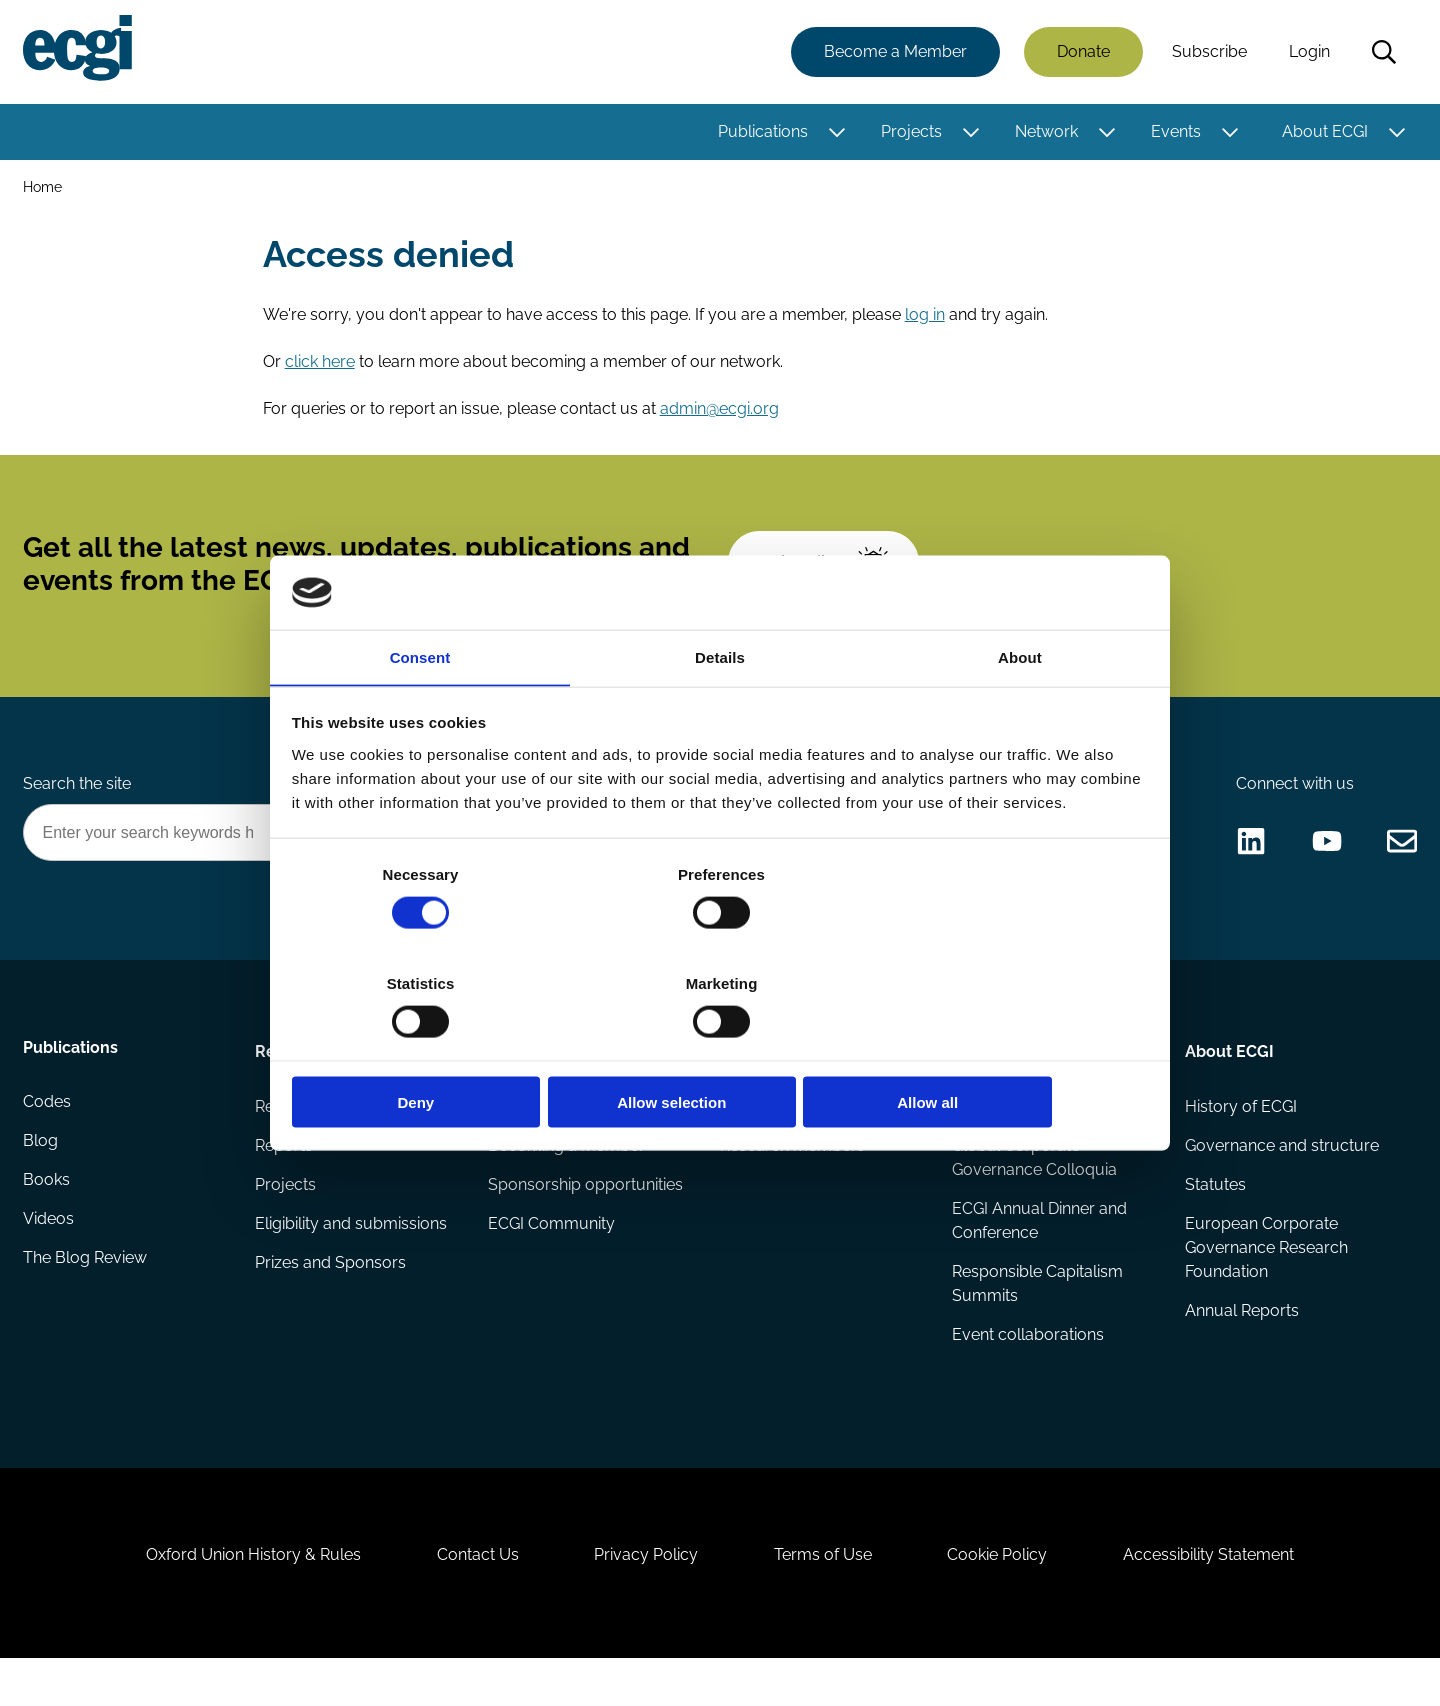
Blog (41, 1173)
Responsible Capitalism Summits (1037, 1313)
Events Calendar (1012, 1133)
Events (1175, 132)
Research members (792, 1173)
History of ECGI (1240, 1133)
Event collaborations (1028, 1365)
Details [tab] (720, 713)
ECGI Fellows (768, 1133)
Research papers (318, 1133)
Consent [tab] (420, 713)
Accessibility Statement (1219, 1597)
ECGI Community (551, 1253)
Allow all (1007, 1048)
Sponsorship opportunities (585, 1213)
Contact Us (471, 1597)
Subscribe (1208, 52)
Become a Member (894, 52)
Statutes (1214, 1213)
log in (926, 319)
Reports (285, 1173)
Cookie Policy (1004, 1597)
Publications (762, 132)
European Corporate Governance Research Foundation (1265, 1277)
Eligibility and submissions (352, 1253)
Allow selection (719, 1048)
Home (43, 188)
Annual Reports (1241, 1341)
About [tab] (1020, 713)
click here (321, 367)
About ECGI (1324, 132)
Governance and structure (1281, 1173)
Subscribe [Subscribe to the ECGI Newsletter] (827, 577)
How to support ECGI (566, 1133)
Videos (49, 1253)
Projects (910, 132)
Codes (48, 1133)
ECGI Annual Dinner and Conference (1039, 1249)
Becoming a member (566, 1173)
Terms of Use (825, 1597)
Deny (432, 1048)
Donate (1082, 52)
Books (47, 1213)
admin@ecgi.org (720, 415)
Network (1045, 132)
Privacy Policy (644, 1597)
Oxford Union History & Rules (242, 1597)
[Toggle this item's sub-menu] (835, 133)
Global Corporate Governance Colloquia (1034, 1185)
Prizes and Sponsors (331, 1293)
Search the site (78, 806)
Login (1308, 52)
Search (1383, 53)
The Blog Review (86, 1293)
